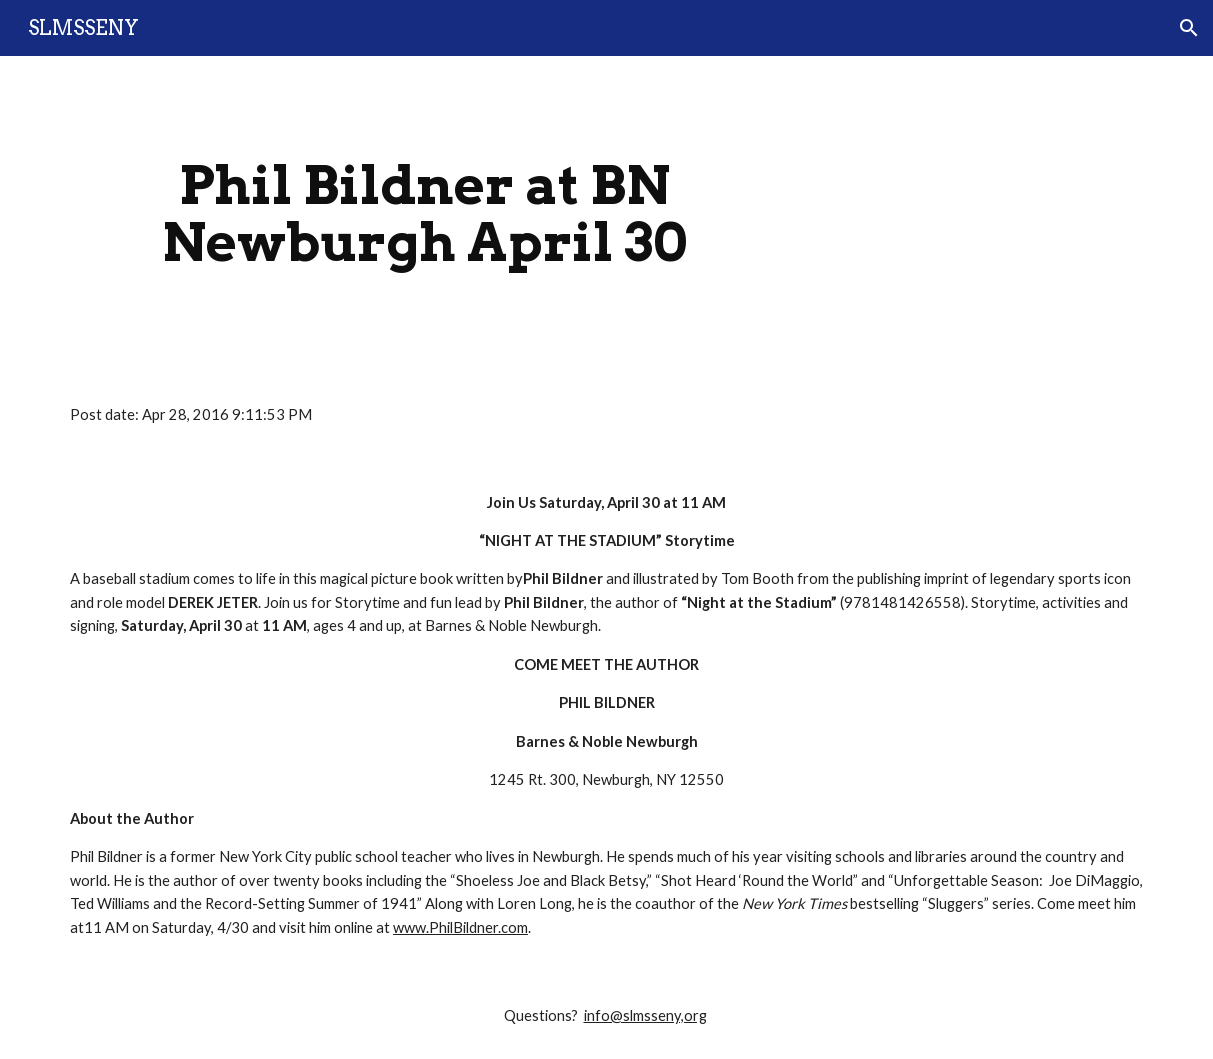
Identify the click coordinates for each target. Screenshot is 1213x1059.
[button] (1189, 28)
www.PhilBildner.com (460, 927)
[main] (425, 213)
